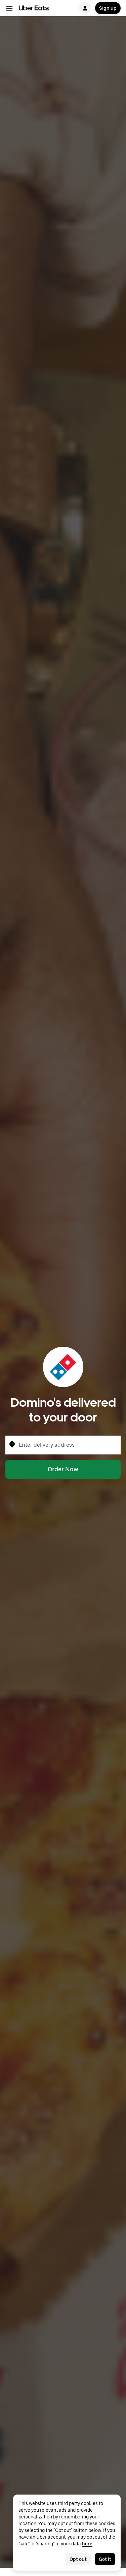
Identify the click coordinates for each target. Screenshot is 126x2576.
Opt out (78, 2559)
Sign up (108, 8)
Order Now (63, 1469)
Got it (105, 2559)
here (87, 2543)
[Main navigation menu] (9, 8)
